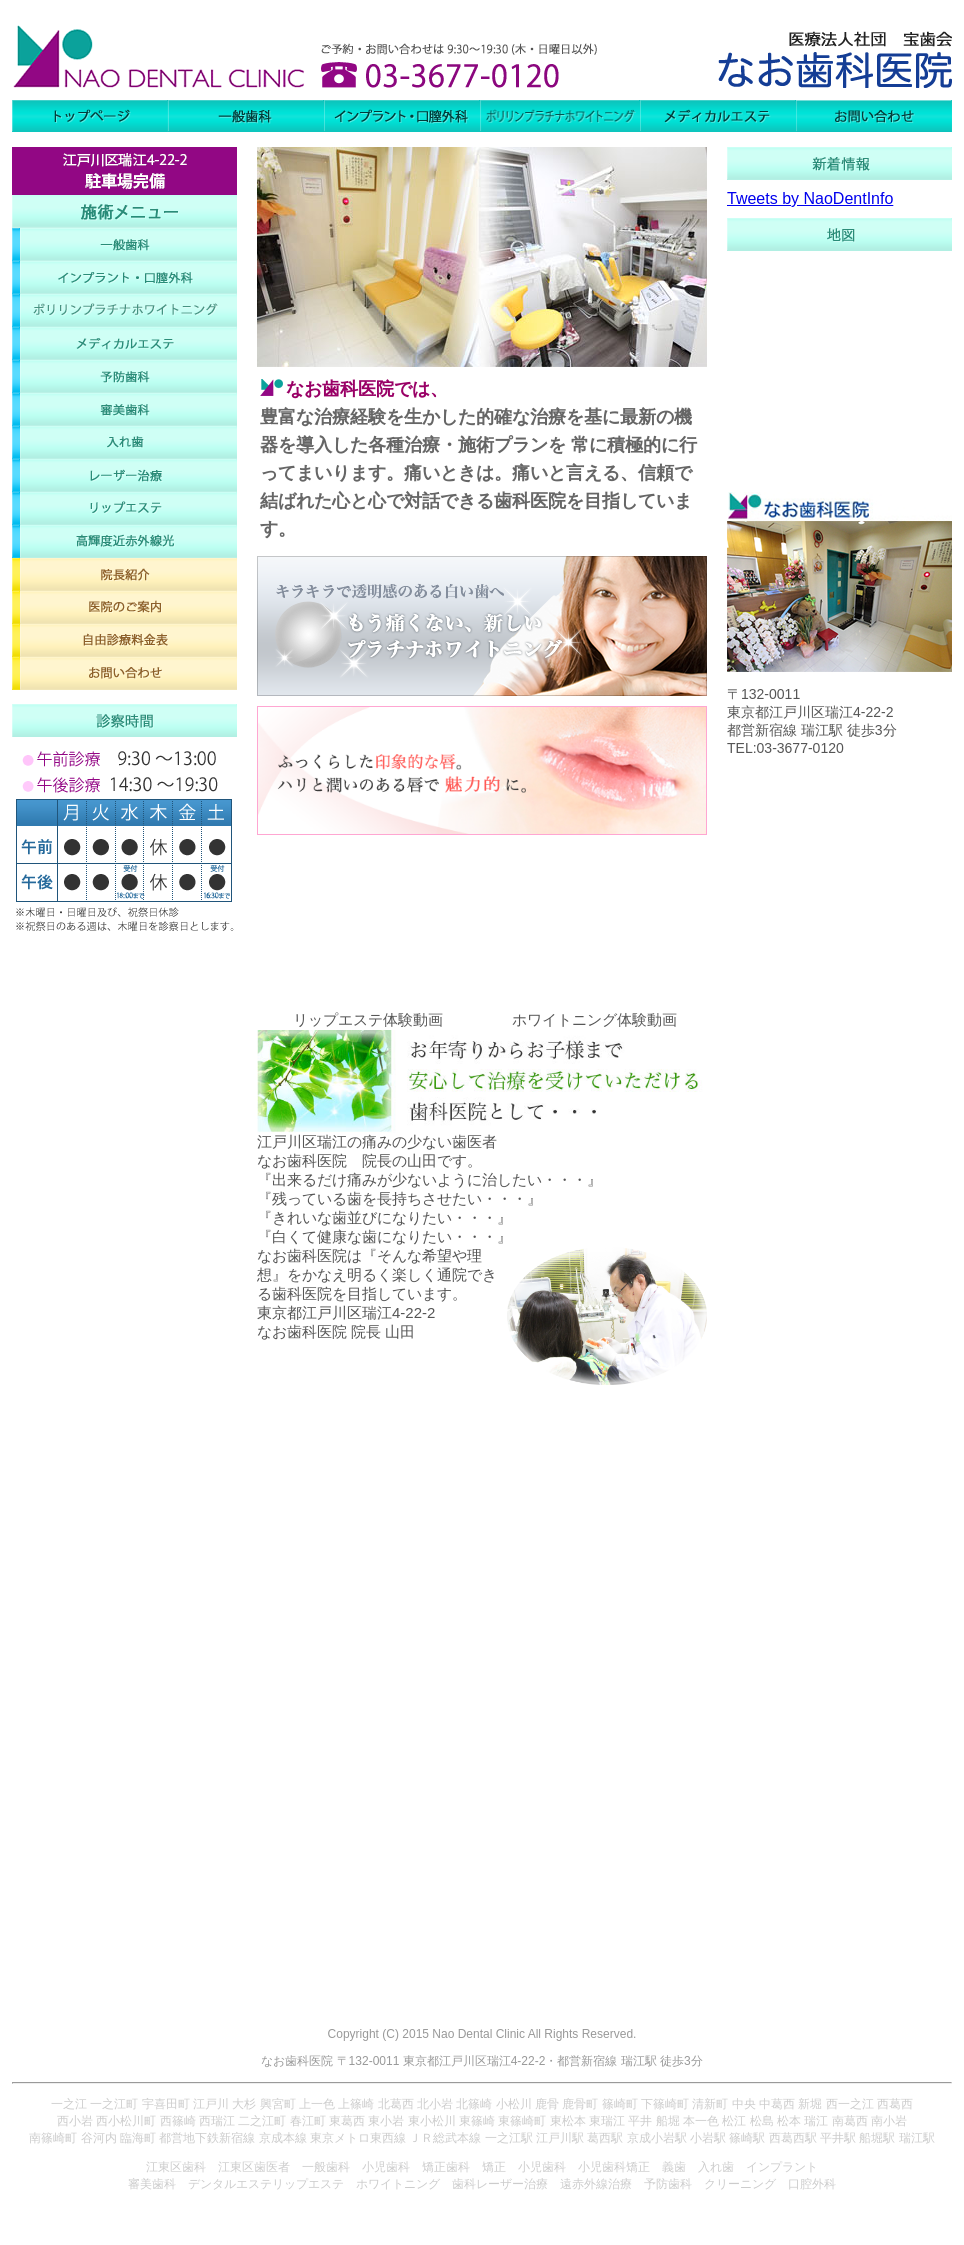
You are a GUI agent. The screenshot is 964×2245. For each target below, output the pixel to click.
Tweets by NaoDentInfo (810, 198)
